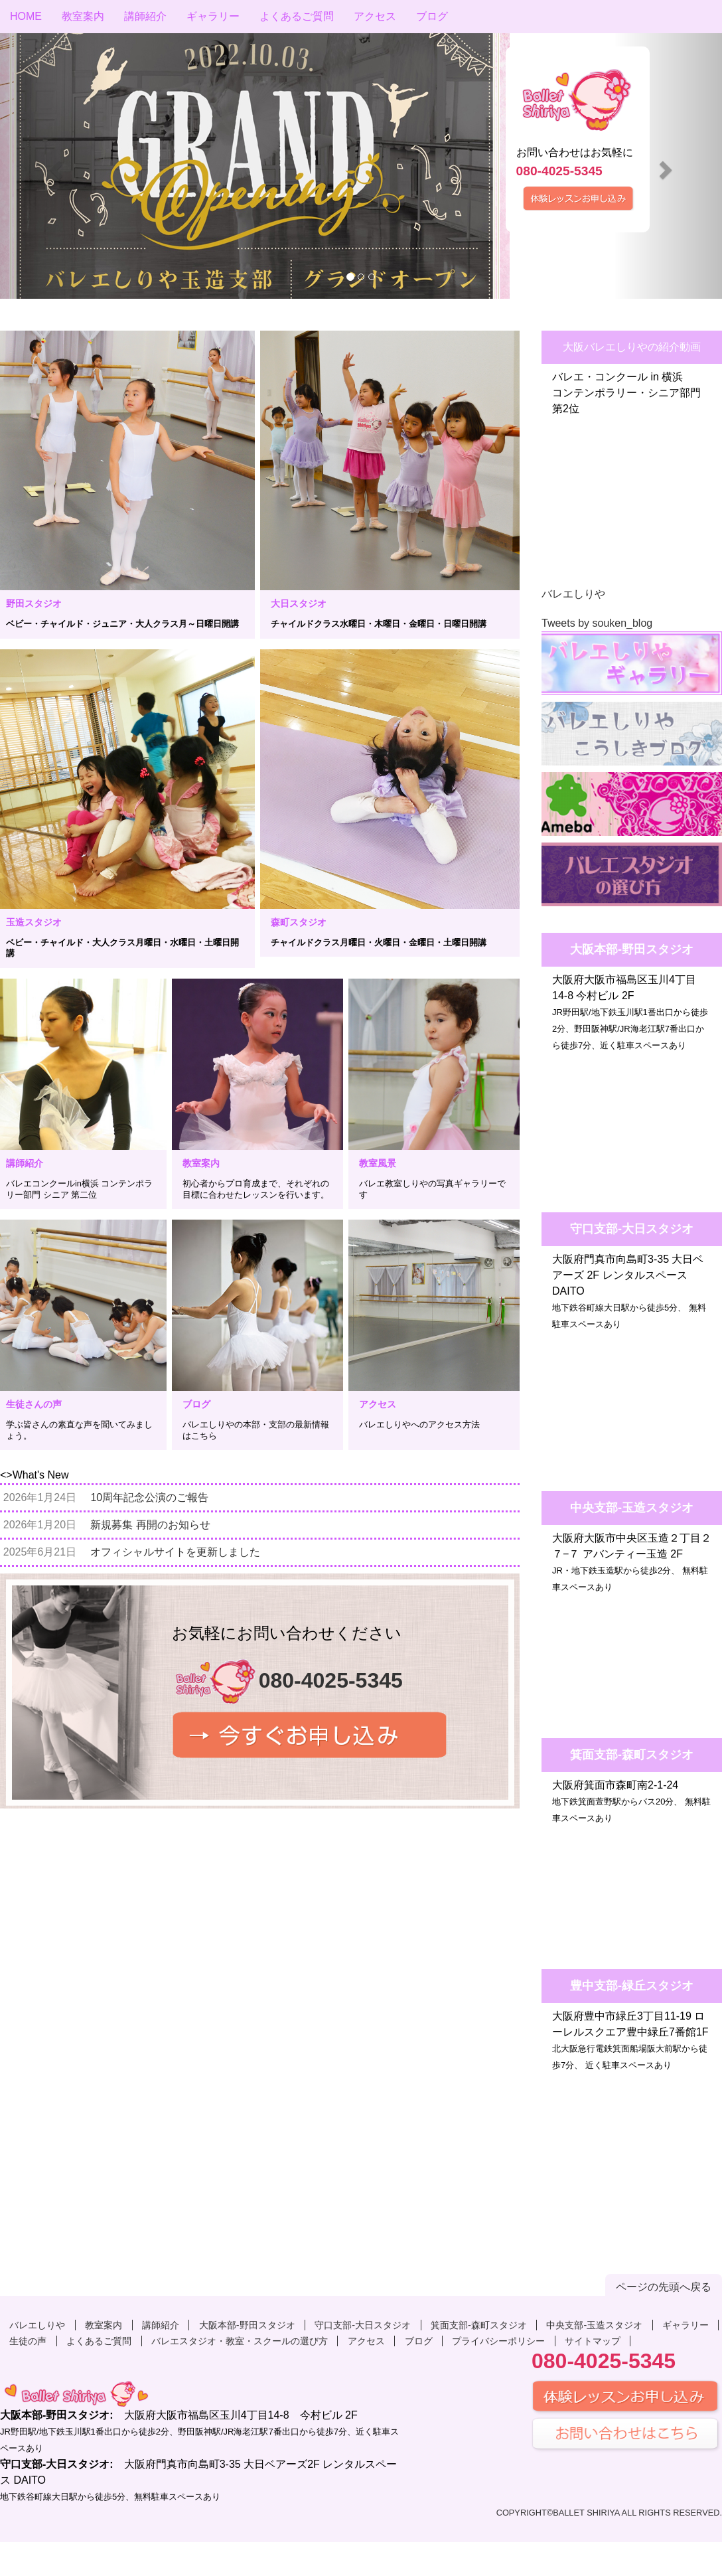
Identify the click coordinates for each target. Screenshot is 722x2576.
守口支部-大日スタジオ (363, 2325)
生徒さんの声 (34, 1404)
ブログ (432, 16)
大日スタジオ (298, 603)
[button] (54, 166)
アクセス (375, 16)
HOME (26, 16)
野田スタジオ (34, 603)
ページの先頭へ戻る (663, 2287)
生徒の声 (27, 2341)
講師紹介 (145, 16)
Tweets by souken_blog (597, 623)
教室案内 (83, 16)
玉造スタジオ (34, 922)
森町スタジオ (298, 922)
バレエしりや (573, 594)
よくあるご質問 (296, 16)
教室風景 (377, 1163)
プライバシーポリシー (498, 2341)
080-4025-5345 (559, 171)
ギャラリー (213, 16)
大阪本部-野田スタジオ (247, 2325)
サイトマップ (592, 2341)
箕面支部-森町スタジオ (479, 2325)
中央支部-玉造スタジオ (594, 2325)
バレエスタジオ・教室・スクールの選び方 (239, 2341)
